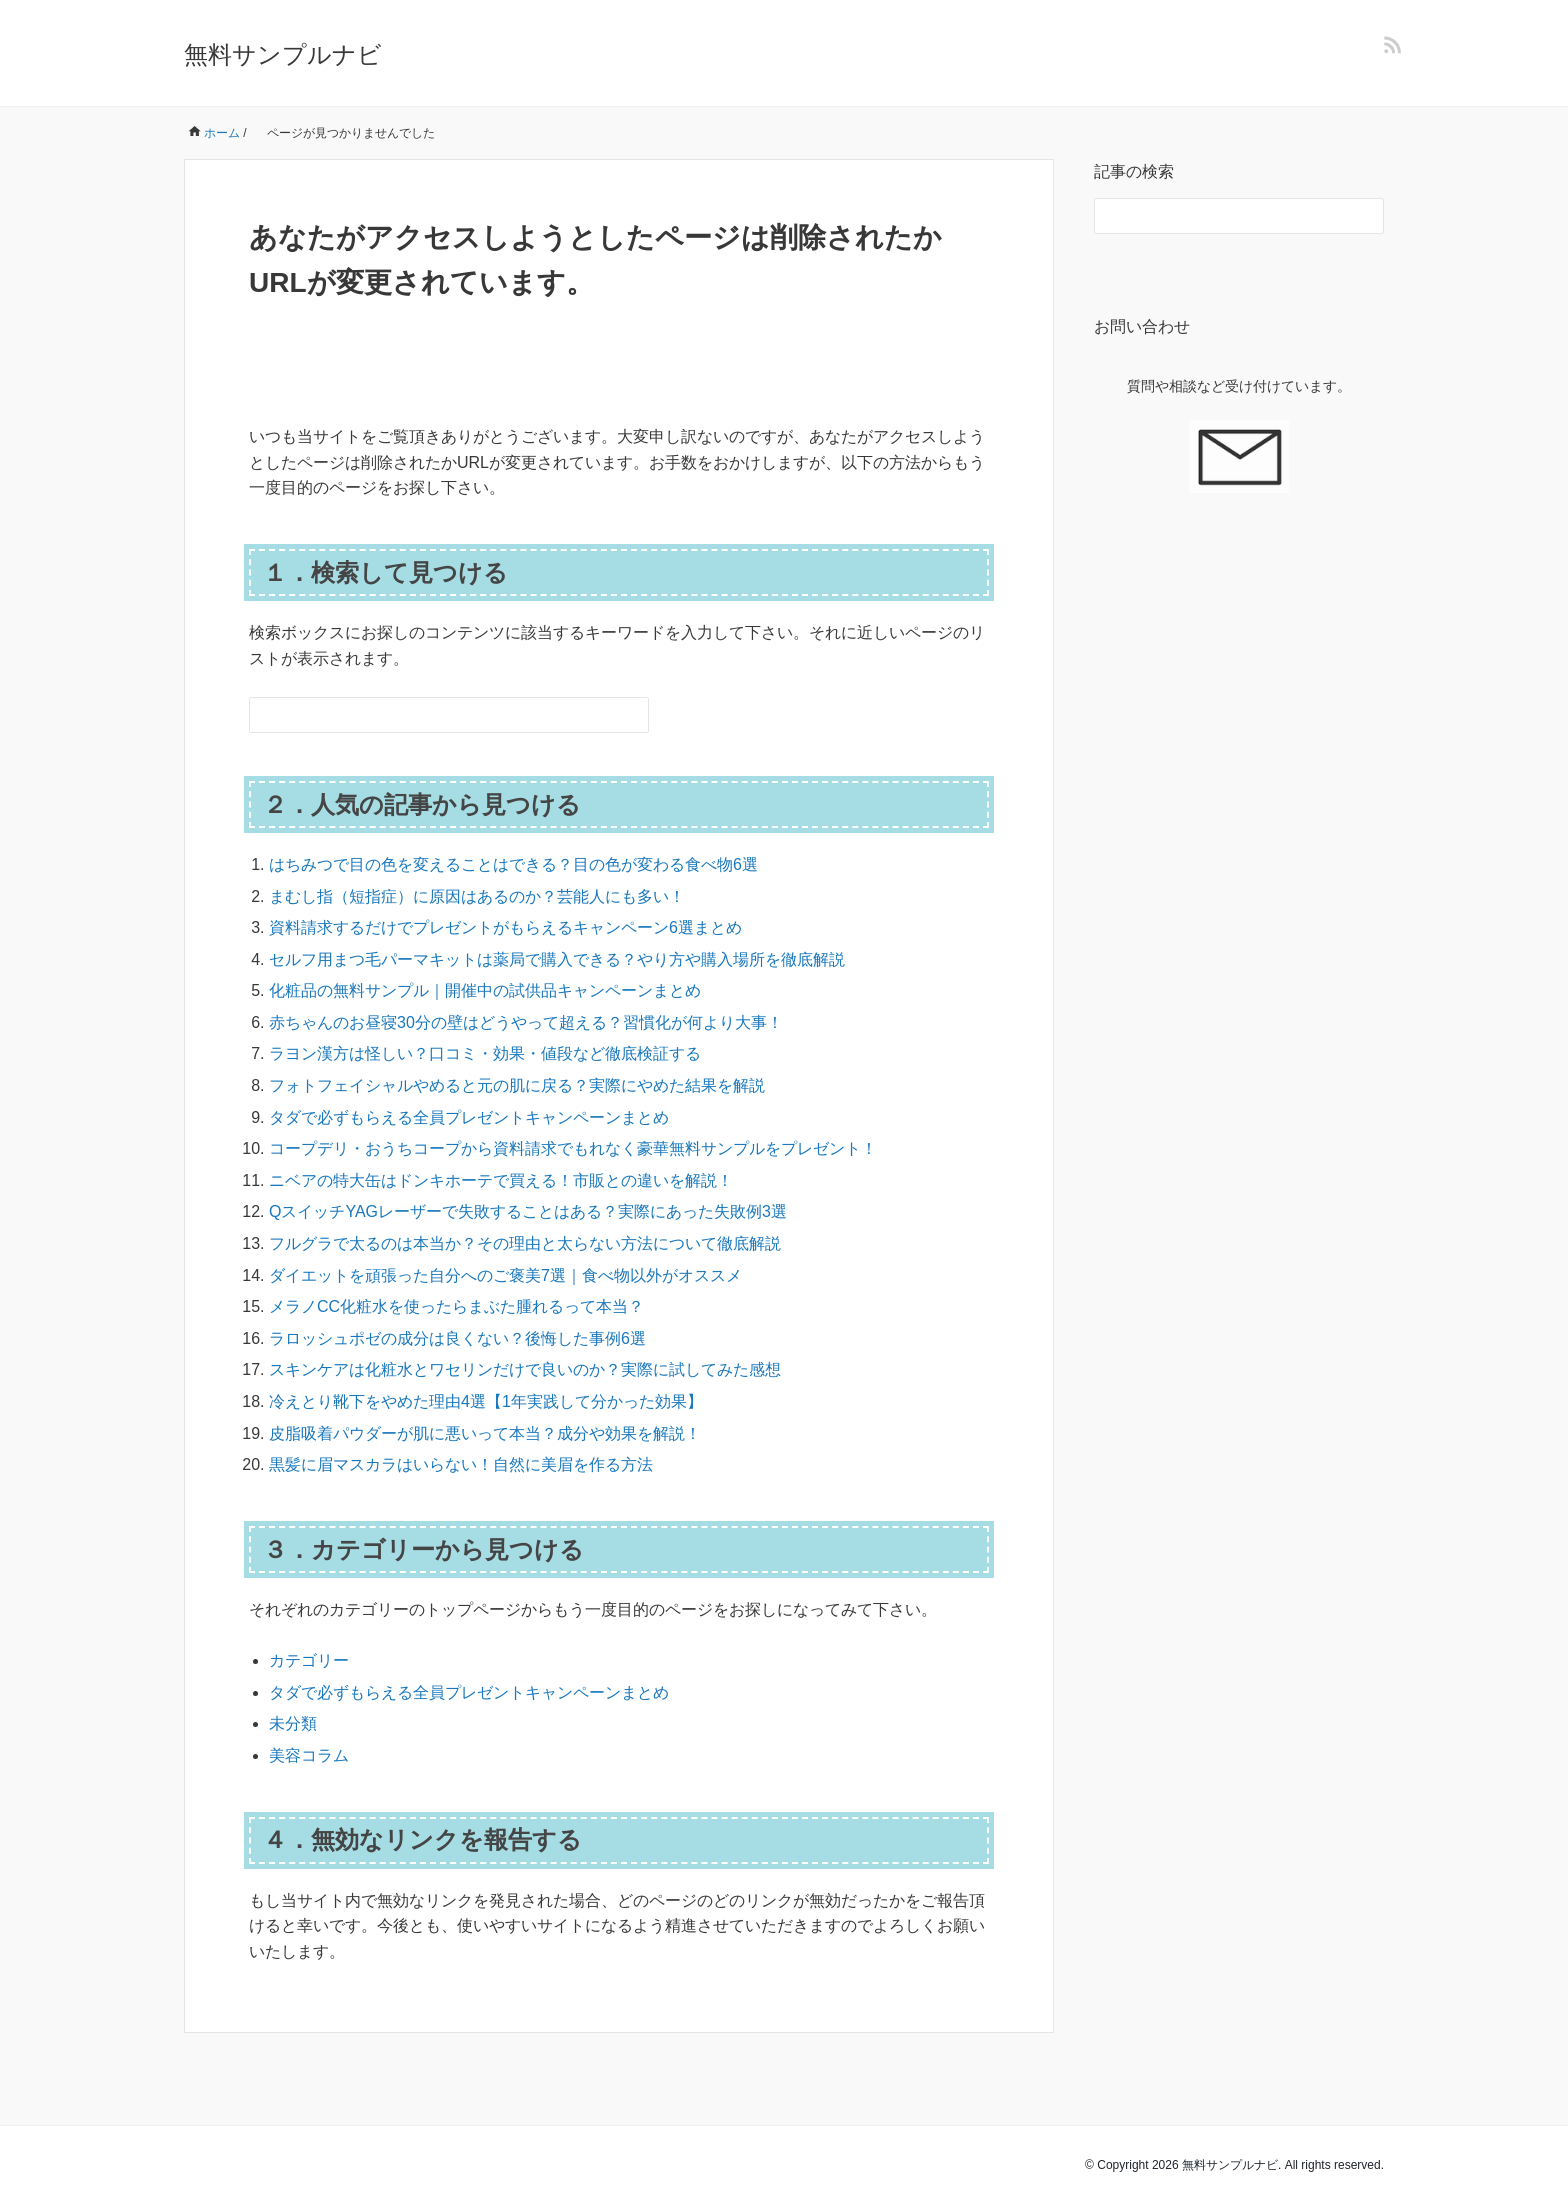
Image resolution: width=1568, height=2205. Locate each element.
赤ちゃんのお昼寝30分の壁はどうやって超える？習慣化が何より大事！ (526, 1022)
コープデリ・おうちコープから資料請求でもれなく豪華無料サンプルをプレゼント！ (573, 1148)
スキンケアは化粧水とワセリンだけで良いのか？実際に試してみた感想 (525, 1369)
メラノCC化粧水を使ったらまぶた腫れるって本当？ (456, 1306)
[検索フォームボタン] (631, 715)
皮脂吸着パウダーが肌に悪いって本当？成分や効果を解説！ (485, 1433)
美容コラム (309, 1755)
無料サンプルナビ (283, 54)
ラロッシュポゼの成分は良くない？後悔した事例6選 (457, 1338)
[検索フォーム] (429, 715)
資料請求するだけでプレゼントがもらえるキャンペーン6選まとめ (505, 927)
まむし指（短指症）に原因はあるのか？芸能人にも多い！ (477, 896)
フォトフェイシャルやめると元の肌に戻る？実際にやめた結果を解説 (517, 1085)
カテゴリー (309, 1660)
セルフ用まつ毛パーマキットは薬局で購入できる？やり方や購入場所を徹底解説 (557, 959)
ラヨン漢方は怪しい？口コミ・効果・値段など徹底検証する (485, 1053)
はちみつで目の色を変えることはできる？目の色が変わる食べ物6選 (513, 864)
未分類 (293, 1723)
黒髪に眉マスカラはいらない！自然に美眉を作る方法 (461, 1464)
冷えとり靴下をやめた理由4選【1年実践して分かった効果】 (486, 1401)
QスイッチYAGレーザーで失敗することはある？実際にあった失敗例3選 (528, 1211)
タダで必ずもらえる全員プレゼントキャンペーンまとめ (469, 1117)
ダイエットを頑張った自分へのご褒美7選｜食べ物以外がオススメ (505, 1275)
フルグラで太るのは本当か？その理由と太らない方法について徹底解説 (525, 1243)
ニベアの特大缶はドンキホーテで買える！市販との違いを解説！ (501, 1180)
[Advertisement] (1239, 873)
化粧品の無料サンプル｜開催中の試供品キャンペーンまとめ (485, 990)
